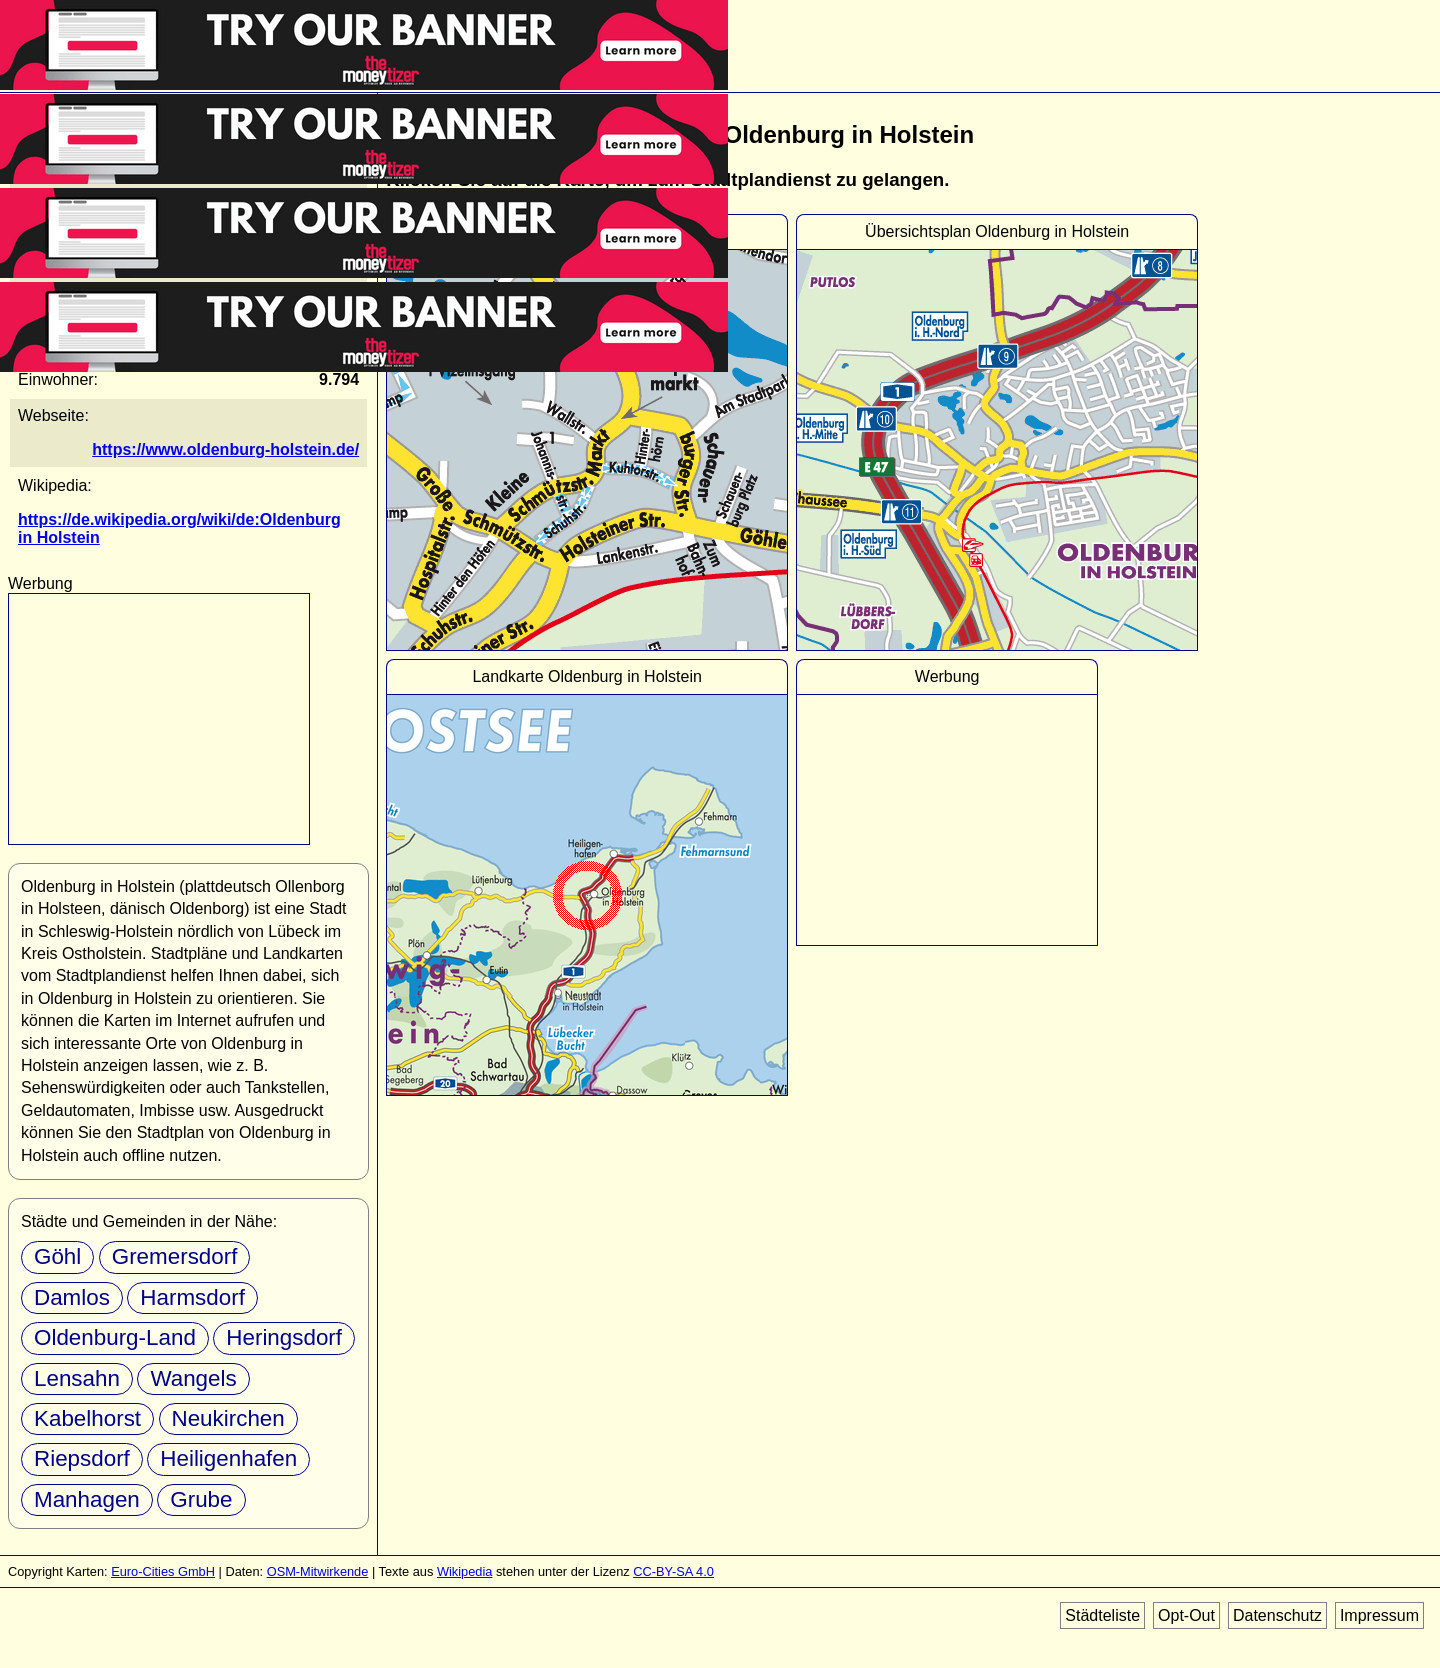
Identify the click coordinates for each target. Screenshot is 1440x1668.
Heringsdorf (284, 1337)
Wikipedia (464, 1571)
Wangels (193, 1378)
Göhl (57, 1256)
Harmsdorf (192, 1297)
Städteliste (1102, 1615)
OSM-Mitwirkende (318, 1571)
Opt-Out (1186, 1615)
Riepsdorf (82, 1458)
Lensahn (77, 1378)
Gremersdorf (175, 1256)
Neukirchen (228, 1418)
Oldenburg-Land (115, 1337)
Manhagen (87, 1499)
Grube (201, 1499)
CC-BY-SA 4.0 (673, 1571)
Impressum (1379, 1615)
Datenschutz (1277, 1615)
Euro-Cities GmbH (163, 1571)
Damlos (72, 1297)
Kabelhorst (87, 1418)
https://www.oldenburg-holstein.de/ (225, 449)
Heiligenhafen (228, 1458)
